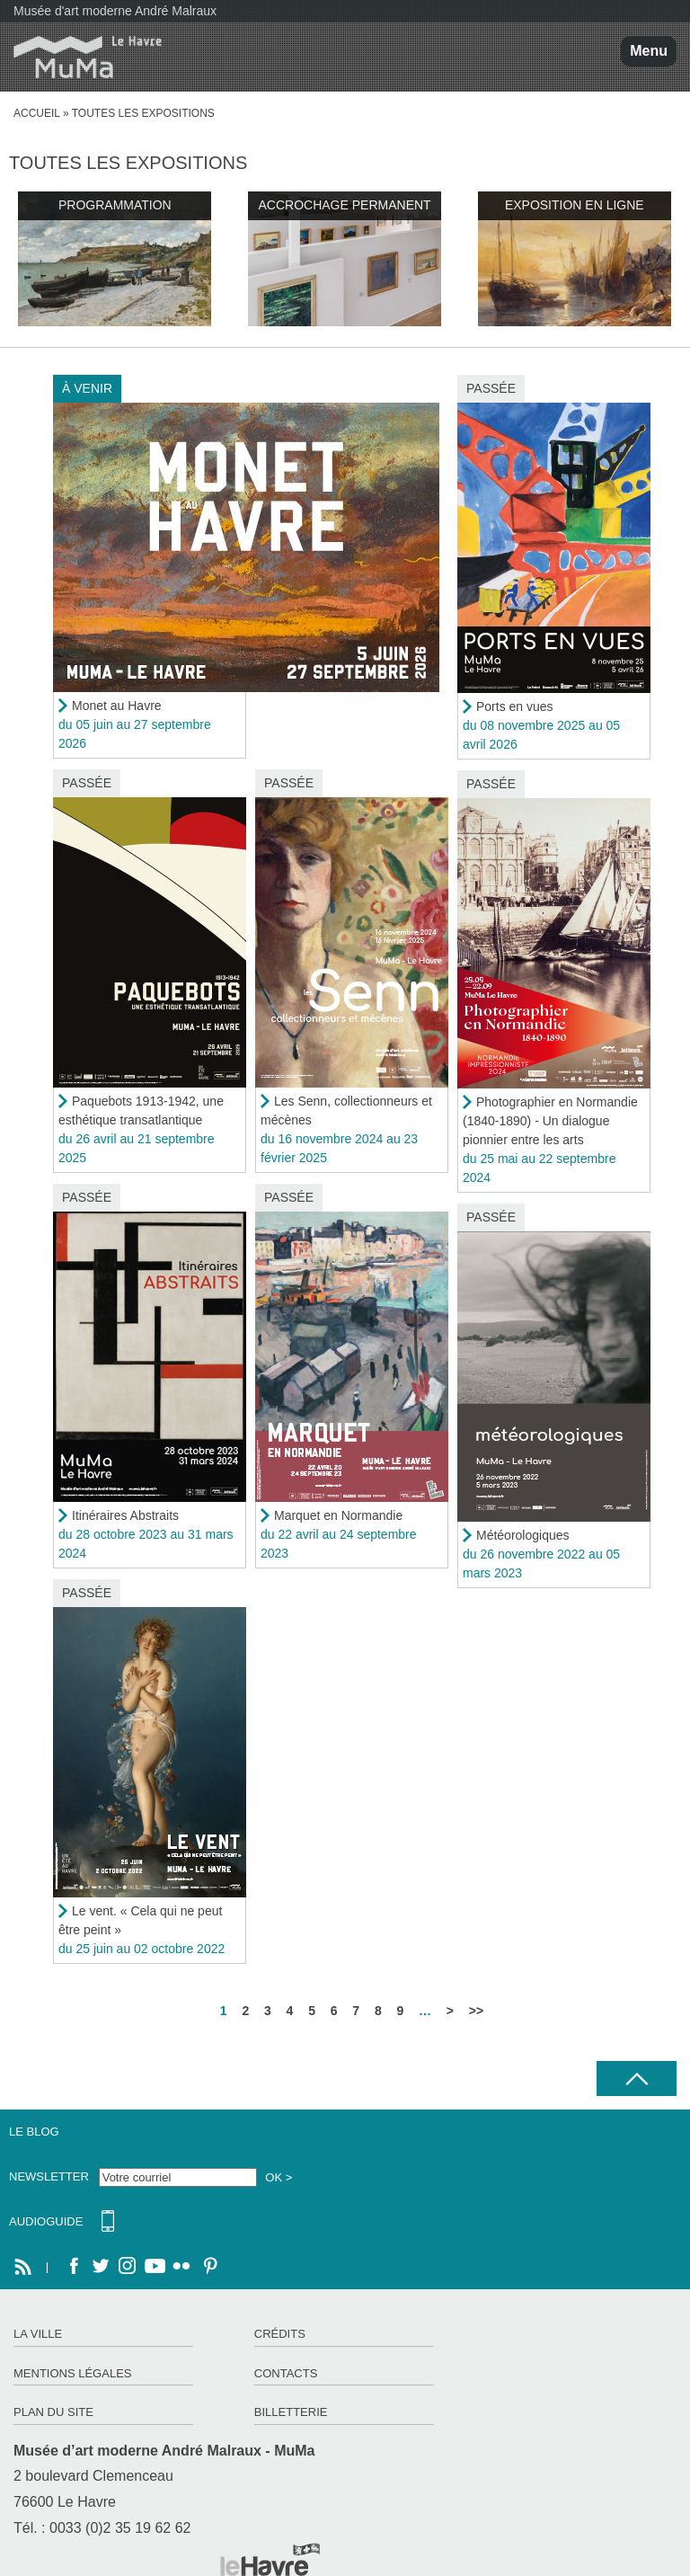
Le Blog (34, 2131)
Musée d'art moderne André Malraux (115, 11)
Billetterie (291, 2412)
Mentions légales (72, 2373)
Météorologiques (523, 1535)
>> (476, 2010)
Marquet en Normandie (338, 1515)
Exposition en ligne (574, 205)
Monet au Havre (117, 705)
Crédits (279, 2334)
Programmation (115, 205)
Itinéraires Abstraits (125, 1515)
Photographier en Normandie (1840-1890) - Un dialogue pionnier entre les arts (550, 1121)
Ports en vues (514, 706)
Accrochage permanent (345, 205)
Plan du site (53, 2412)
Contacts (286, 2373)
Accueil (36, 113)
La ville (37, 2334)
